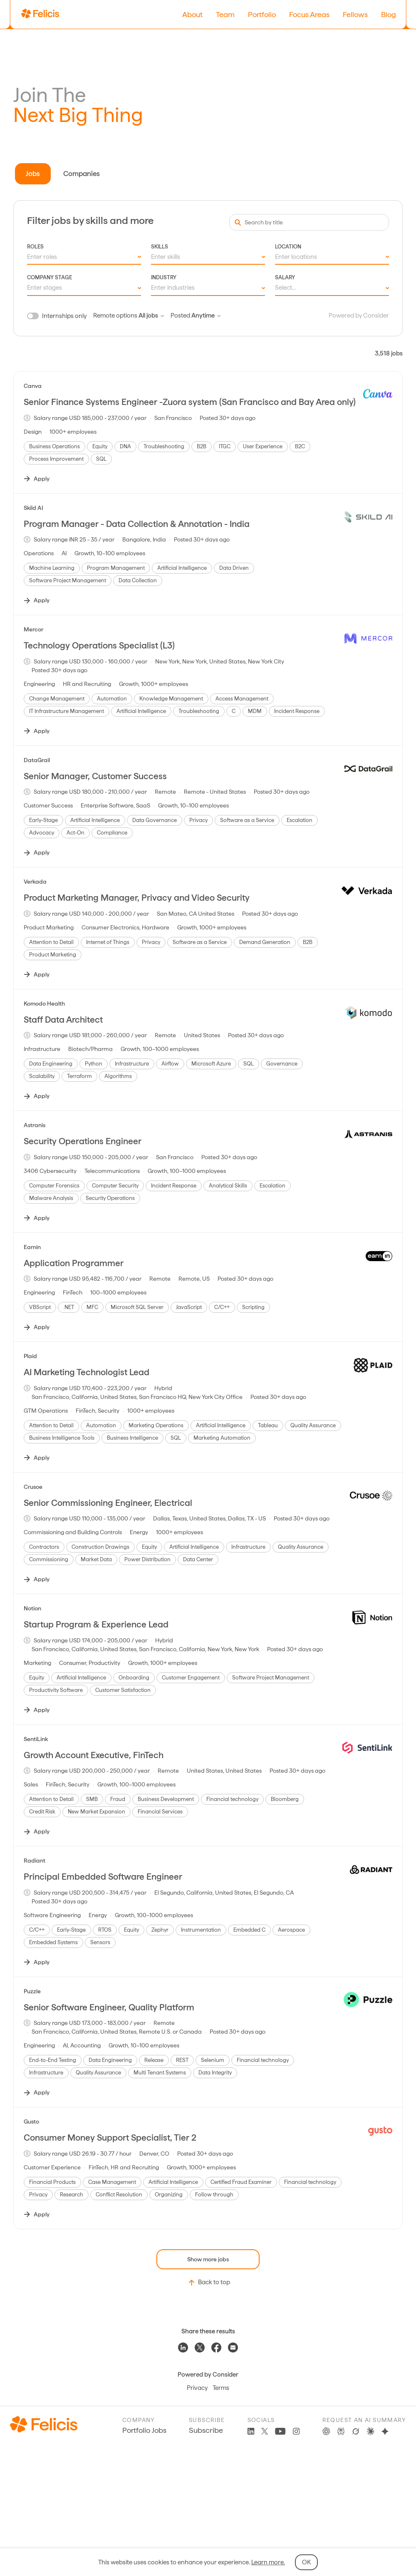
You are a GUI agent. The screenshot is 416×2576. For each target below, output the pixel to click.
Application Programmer (74, 1263)
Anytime (205, 315)
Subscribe (206, 2430)
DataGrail (37, 760)
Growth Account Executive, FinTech (93, 1755)
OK (306, 2562)
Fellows (355, 14)
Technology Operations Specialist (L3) (99, 645)
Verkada (35, 881)
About (192, 14)
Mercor (33, 629)
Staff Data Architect (63, 1019)
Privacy (197, 2388)
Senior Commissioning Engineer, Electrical (108, 1503)
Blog (388, 14)
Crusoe (33, 1486)
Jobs (33, 173)
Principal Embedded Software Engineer (103, 1876)
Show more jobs (208, 2259)
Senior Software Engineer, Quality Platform (109, 2007)
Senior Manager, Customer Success (95, 776)
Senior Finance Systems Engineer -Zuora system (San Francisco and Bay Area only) (190, 402)
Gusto (31, 2121)
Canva (33, 386)
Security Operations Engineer (82, 1141)
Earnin (32, 1247)
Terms (221, 2388)
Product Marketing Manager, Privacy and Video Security (137, 897)
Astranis (34, 1125)
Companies (81, 173)
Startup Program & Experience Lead (96, 1624)
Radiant (34, 1860)
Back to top (208, 2283)
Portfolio (262, 14)
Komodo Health (44, 1003)
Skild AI (33, 507)
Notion (32, 1608)
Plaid (30, 1356)
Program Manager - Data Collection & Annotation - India (137, 524)
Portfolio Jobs (144, 2430)
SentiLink (36, 1739)
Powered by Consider (359, 315)
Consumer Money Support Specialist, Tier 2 (110, 2137)
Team (225, 14)
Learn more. (268, 2562)
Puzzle (32, 1991)
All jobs (151, 315)
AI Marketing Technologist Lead (86, 1372)
